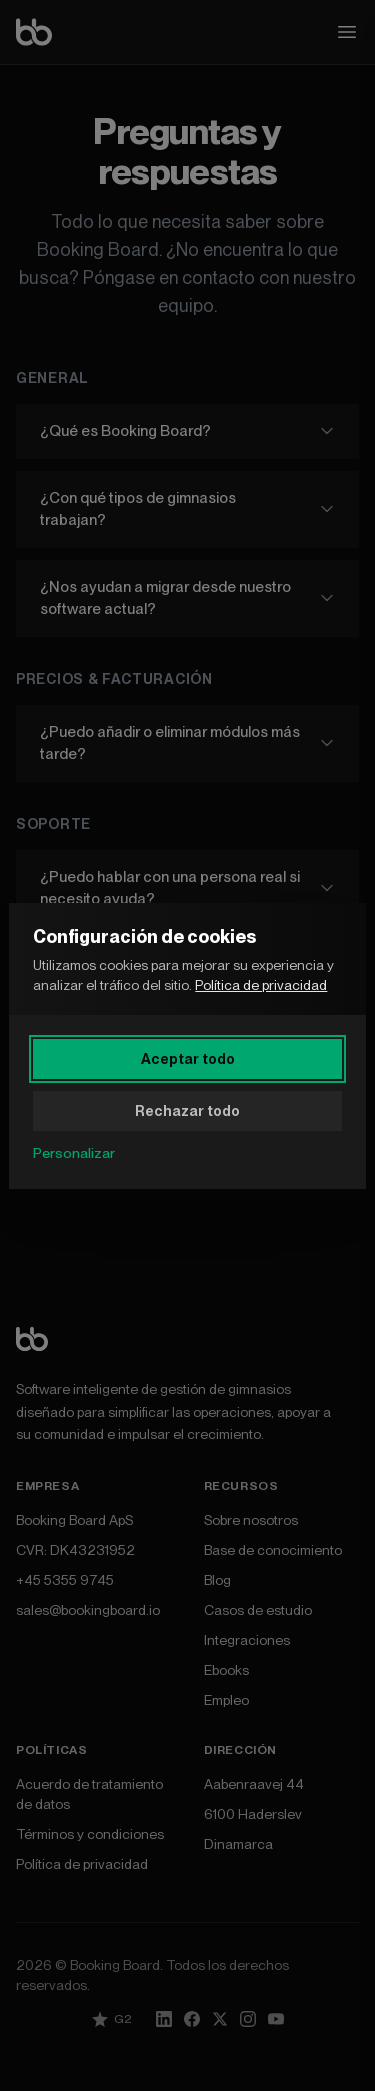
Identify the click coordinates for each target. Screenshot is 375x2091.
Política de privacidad (261, 985)
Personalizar (74, 1153)
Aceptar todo (188, 1059)
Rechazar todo (187, 1111)
